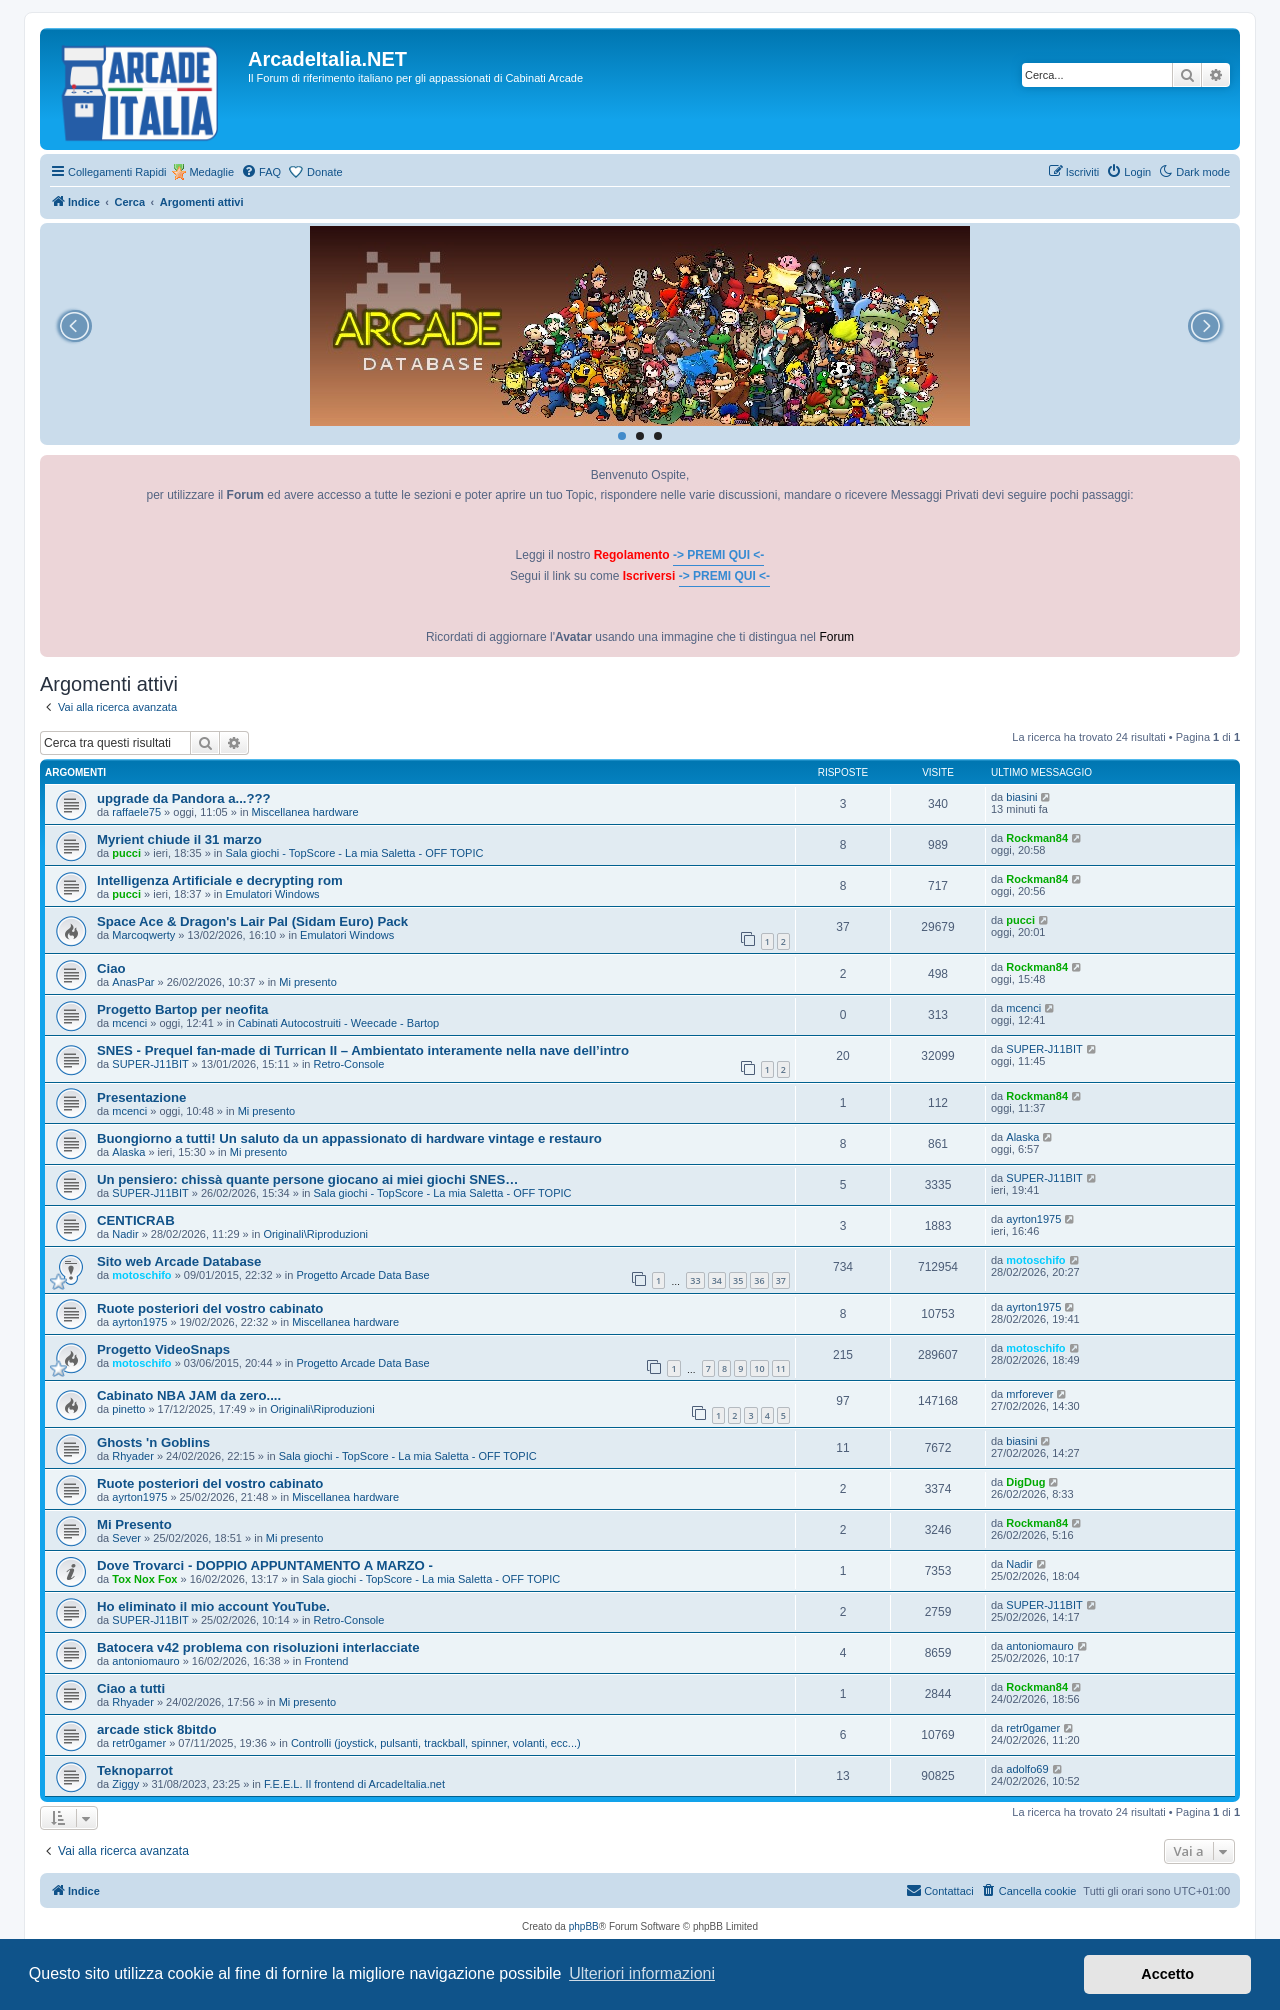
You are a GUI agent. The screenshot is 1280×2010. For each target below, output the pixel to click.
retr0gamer (139, 1743)
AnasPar (133, 982)
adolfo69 (1027, 1769)
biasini (1021, 797)
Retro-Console (349, 1064)
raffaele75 (136, 812)
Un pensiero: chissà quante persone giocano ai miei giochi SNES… (307, 1179)
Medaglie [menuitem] (211, 172)
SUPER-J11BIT (150, 1064)
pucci (126, 853)
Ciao (111, 968)
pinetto (128, 1409)
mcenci (129, 1023)
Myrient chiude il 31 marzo (179, 839)
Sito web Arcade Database (179, 1261)
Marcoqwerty (143, 935)
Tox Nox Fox (144, 1579)
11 (781, 1368)
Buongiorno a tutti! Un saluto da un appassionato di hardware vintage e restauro (349, 1138)
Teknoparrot (135, 1770)
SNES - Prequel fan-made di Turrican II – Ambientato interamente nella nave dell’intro (363, 1050)
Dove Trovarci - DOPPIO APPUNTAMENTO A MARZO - (265, 1565)
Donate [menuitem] (324, 172)
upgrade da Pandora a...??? (184, 798)
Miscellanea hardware (305, 812)
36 (759, 1280)
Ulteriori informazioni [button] (642, 1973)
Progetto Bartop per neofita (182, 1009)
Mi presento (307, 982)
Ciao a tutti (131, 1688)
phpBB (584, 1926)
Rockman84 (1037, 838)
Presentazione (141, 1097)
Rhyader (133, 1456)
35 (738, 1280)
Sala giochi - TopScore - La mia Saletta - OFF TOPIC (354, 853)
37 (781, 1280)
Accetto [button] (1167, 1974)
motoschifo (141, 1275)
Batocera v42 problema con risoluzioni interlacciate (258, 1647)
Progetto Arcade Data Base (362, 1275)
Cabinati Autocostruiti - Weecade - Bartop (339, 1023)
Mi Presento (134, 1524)
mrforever (1029, 1394)
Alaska (128, 1152)
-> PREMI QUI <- (718, 555)
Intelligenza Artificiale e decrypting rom (220, 880)
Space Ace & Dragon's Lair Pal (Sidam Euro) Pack (252, 921)
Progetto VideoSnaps (163, 1349)
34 (717, 1280)
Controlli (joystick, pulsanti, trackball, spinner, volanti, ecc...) (436, 1743)
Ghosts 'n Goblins (153, 1442)
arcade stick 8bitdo (156, 1729)
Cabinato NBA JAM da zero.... (189, 1395)
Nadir (125, 1234)
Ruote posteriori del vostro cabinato (210, 1308)
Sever (126, 1538)
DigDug (1025, 1482)
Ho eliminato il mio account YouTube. (213, 1606)
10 (759, 1368)
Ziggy (125, 1784)
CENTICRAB (136, 1220)
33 (695, 1280)
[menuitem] (261, 172)
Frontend (326, 1661)
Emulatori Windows (272, 894)
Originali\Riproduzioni (315, 1234)
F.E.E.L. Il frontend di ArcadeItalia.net (354, 1784)
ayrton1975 (1033, 1219)
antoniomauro (145, 1661)
